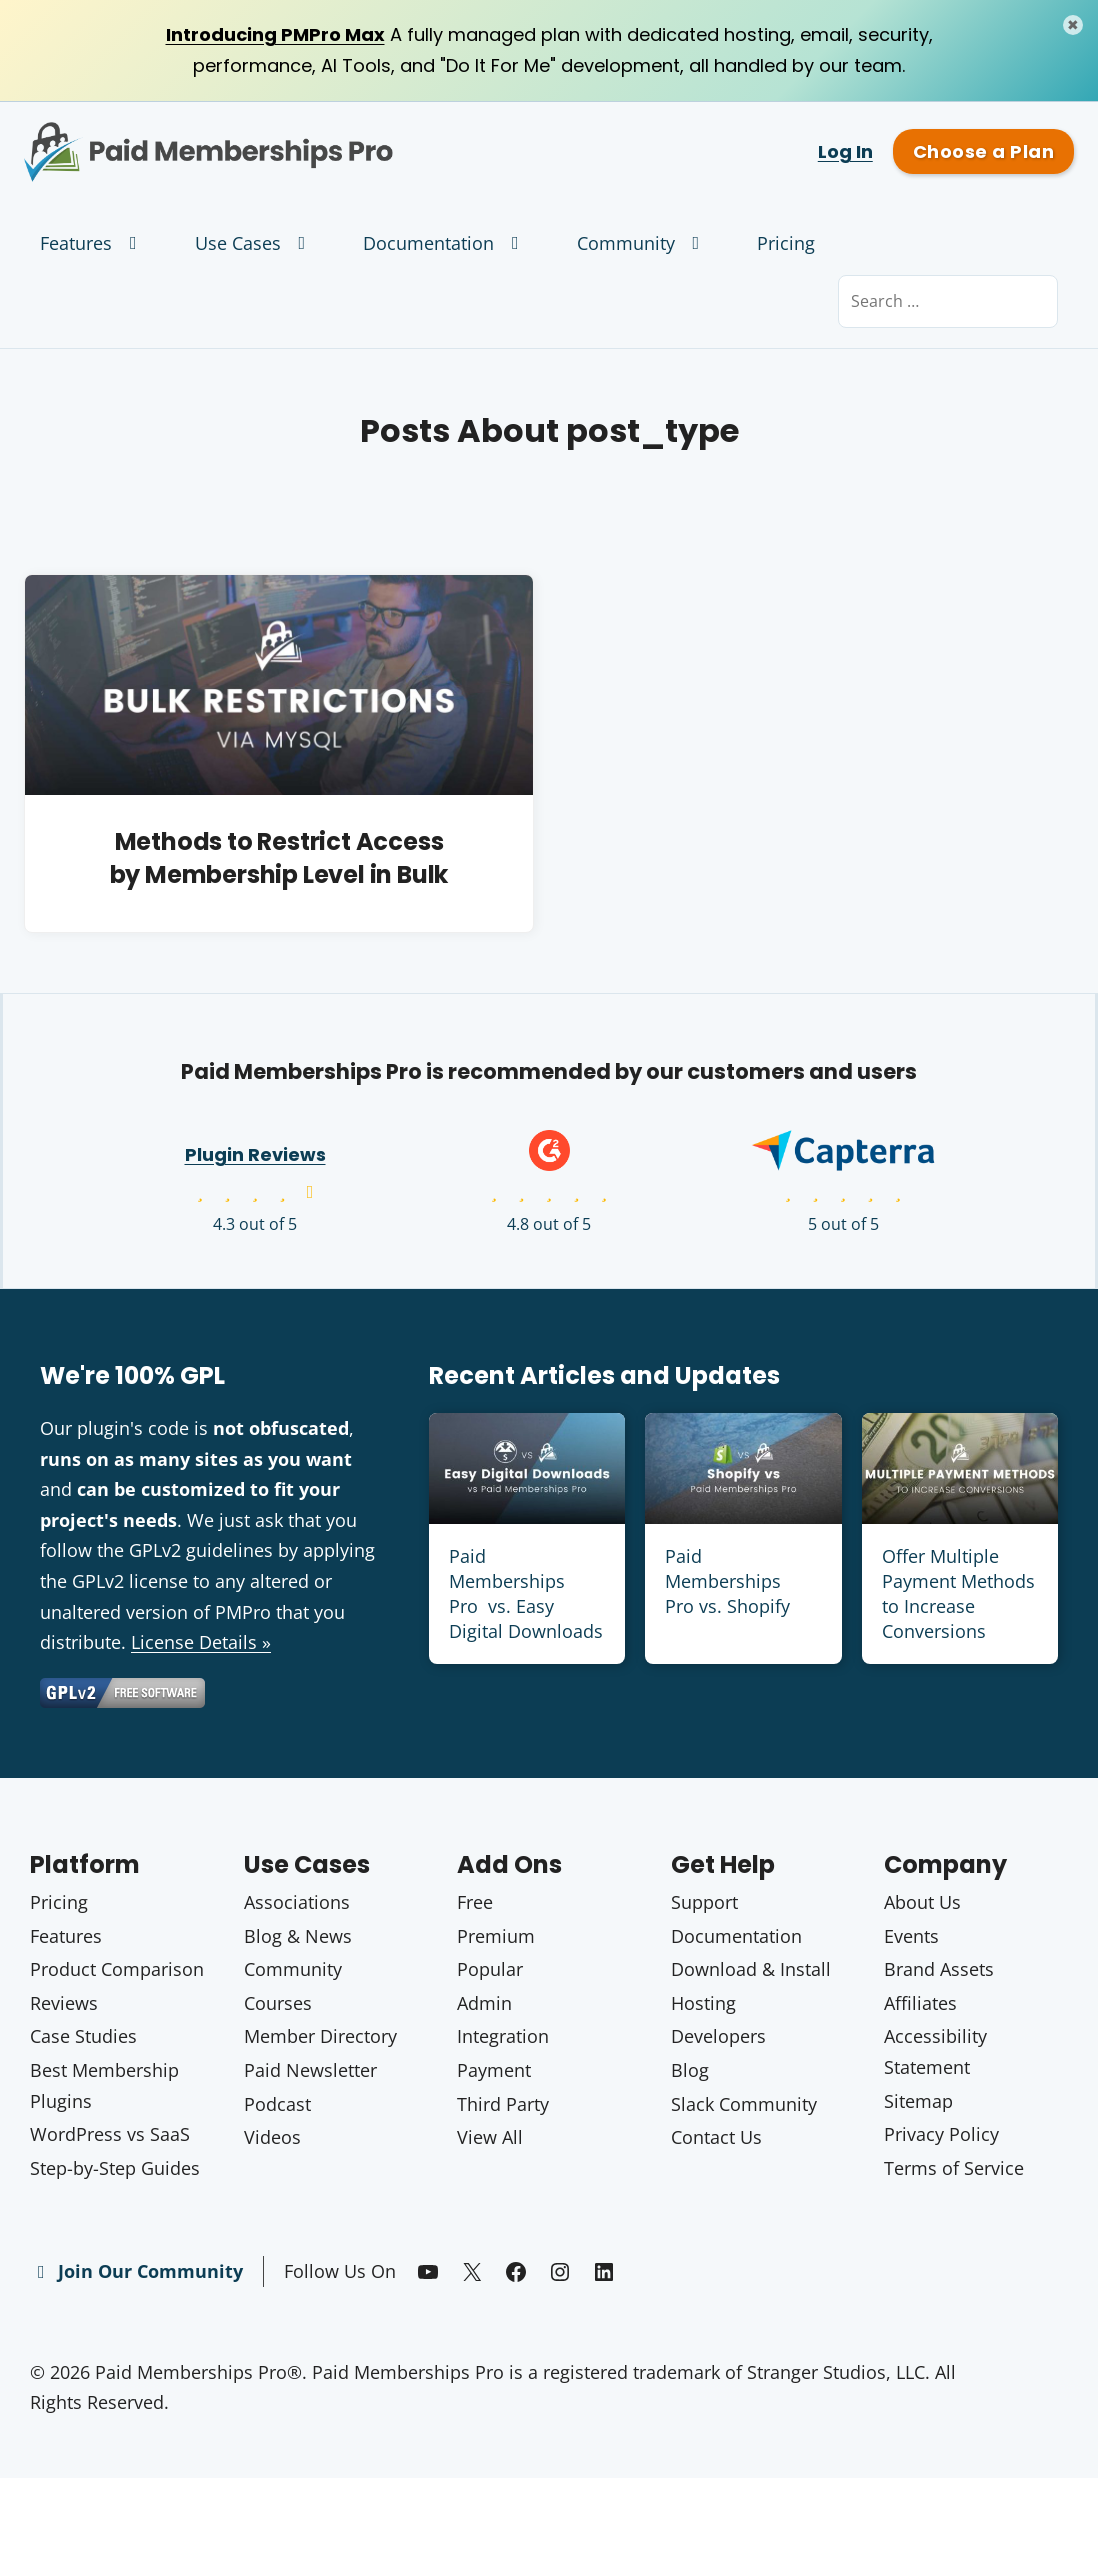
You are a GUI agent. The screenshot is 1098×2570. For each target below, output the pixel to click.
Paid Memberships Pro (274, 137)
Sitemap (918, 2101)
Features (92, 243)
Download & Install (751, 1969)
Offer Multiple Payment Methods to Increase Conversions (958, 1594)
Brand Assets (939, 1969)
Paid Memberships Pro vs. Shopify (727, 1581)
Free (475, 1902)
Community (642, 243)
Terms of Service (954, 2168)
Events (911, 1936)
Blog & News (298, 1936)
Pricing (786, 243)
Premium (496, 1936)
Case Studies (83, 2036)
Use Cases (254, 243)
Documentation (445, 243)
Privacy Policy (941, 2134)
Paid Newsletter (310, 2070)
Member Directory (320, 2036)
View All (490, 2137)
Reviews (64, 2003)
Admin (484, 2003)
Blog (690, 2070)
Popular (490, 1969)
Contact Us (716, 2137)
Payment (494, 2070)
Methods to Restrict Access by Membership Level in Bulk (279, 858)
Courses (278, 2003)
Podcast (277, 2104)
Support (704, 1902)
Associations (297, 1902)
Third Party (503, 2104)
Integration (503, 2036)
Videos (272, 2137)
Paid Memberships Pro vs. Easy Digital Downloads (526, 1594)
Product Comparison (117, 1969)
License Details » (201, 1642)
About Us (922, 1902)
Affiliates (920, 2003)
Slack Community (744, 2104)
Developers (718, 2036)
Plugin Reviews (255, 1154)
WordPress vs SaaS (110, 2134)
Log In (845, 151)
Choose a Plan (983, 151)
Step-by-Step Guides (115, 2168)
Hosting (703, 2003)
